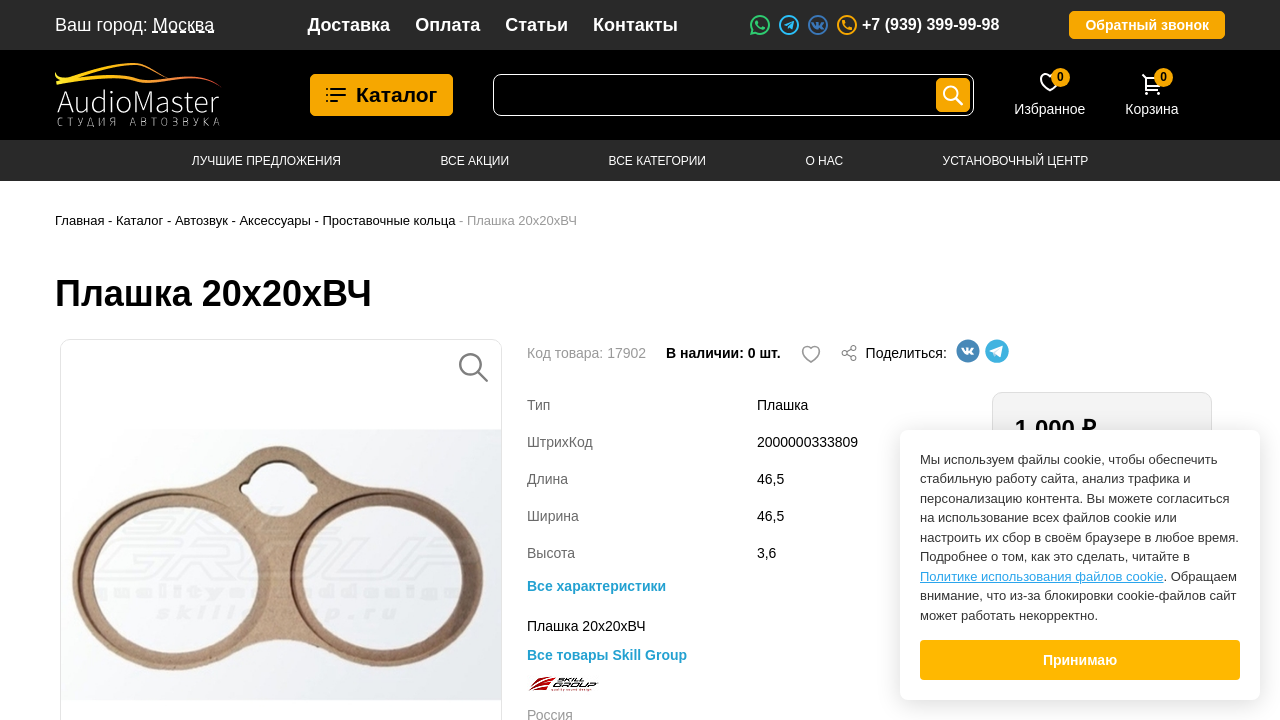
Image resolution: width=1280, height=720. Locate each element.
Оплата (447, 25)
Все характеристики (596, 586)
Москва (183, 25)
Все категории (657, 161)
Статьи (536, 25)
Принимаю (1080, 660)
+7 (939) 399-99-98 (917, 25)
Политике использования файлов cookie (1042, 576)
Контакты (635, 25)
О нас (824, 161)
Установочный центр (1016, 161)
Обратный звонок (1147, 25)
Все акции (474, 161)
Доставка (348, 25)
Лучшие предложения (266, 161)
